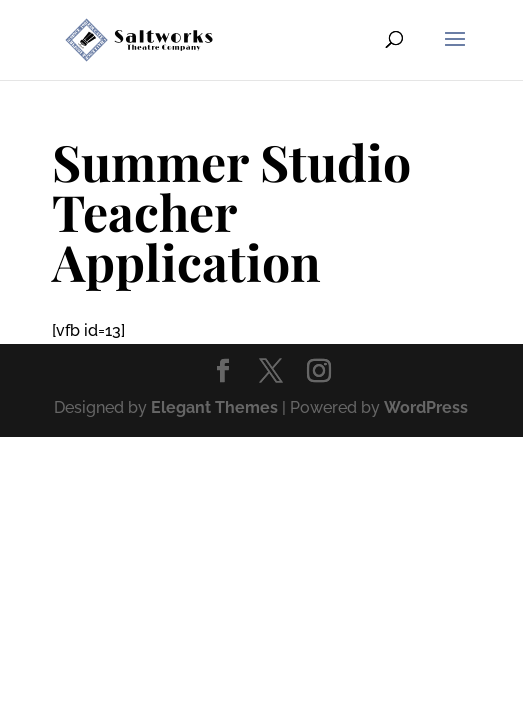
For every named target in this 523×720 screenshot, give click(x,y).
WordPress (426, 407)
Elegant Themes (214, 407)
